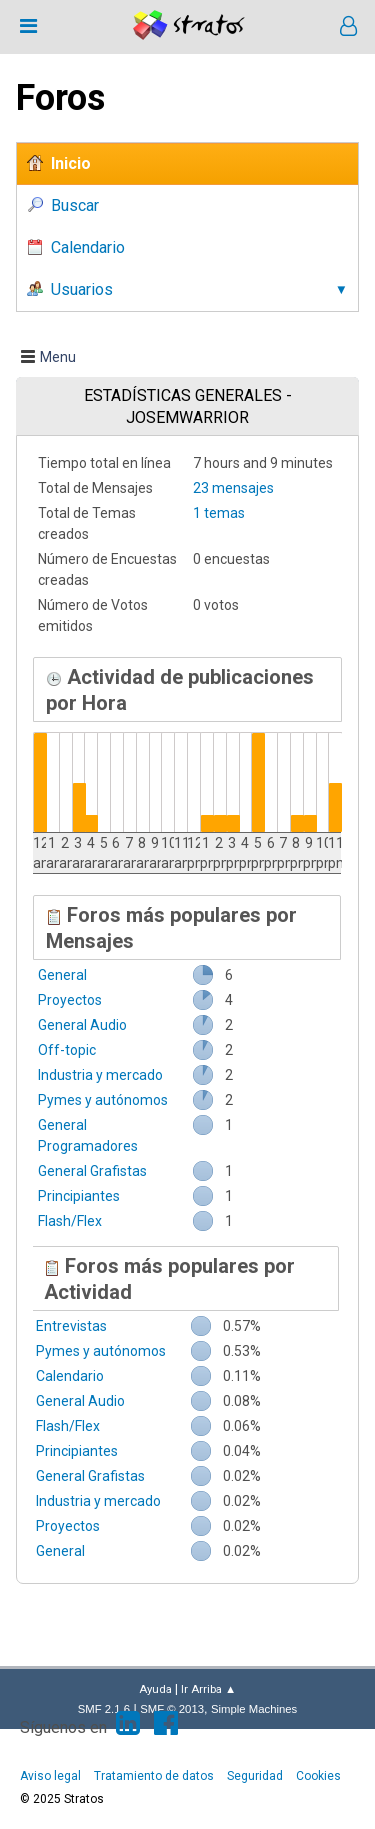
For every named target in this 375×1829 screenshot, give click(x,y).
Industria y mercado (100, 1075)
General (62, 975)
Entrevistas (71, 1326)
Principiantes (79, 1196)
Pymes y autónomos (103, 1100)
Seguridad (255, 1776)
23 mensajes (233, 488)
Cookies (318, 1776)
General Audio (82, 1025)
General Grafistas (92, 1171)
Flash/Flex (70, 1221)
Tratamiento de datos (154, 1776)
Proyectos (70, 1000)
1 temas (219, 513)
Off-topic (67, 1050)
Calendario (70, 1376)
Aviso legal (50, 1776)
